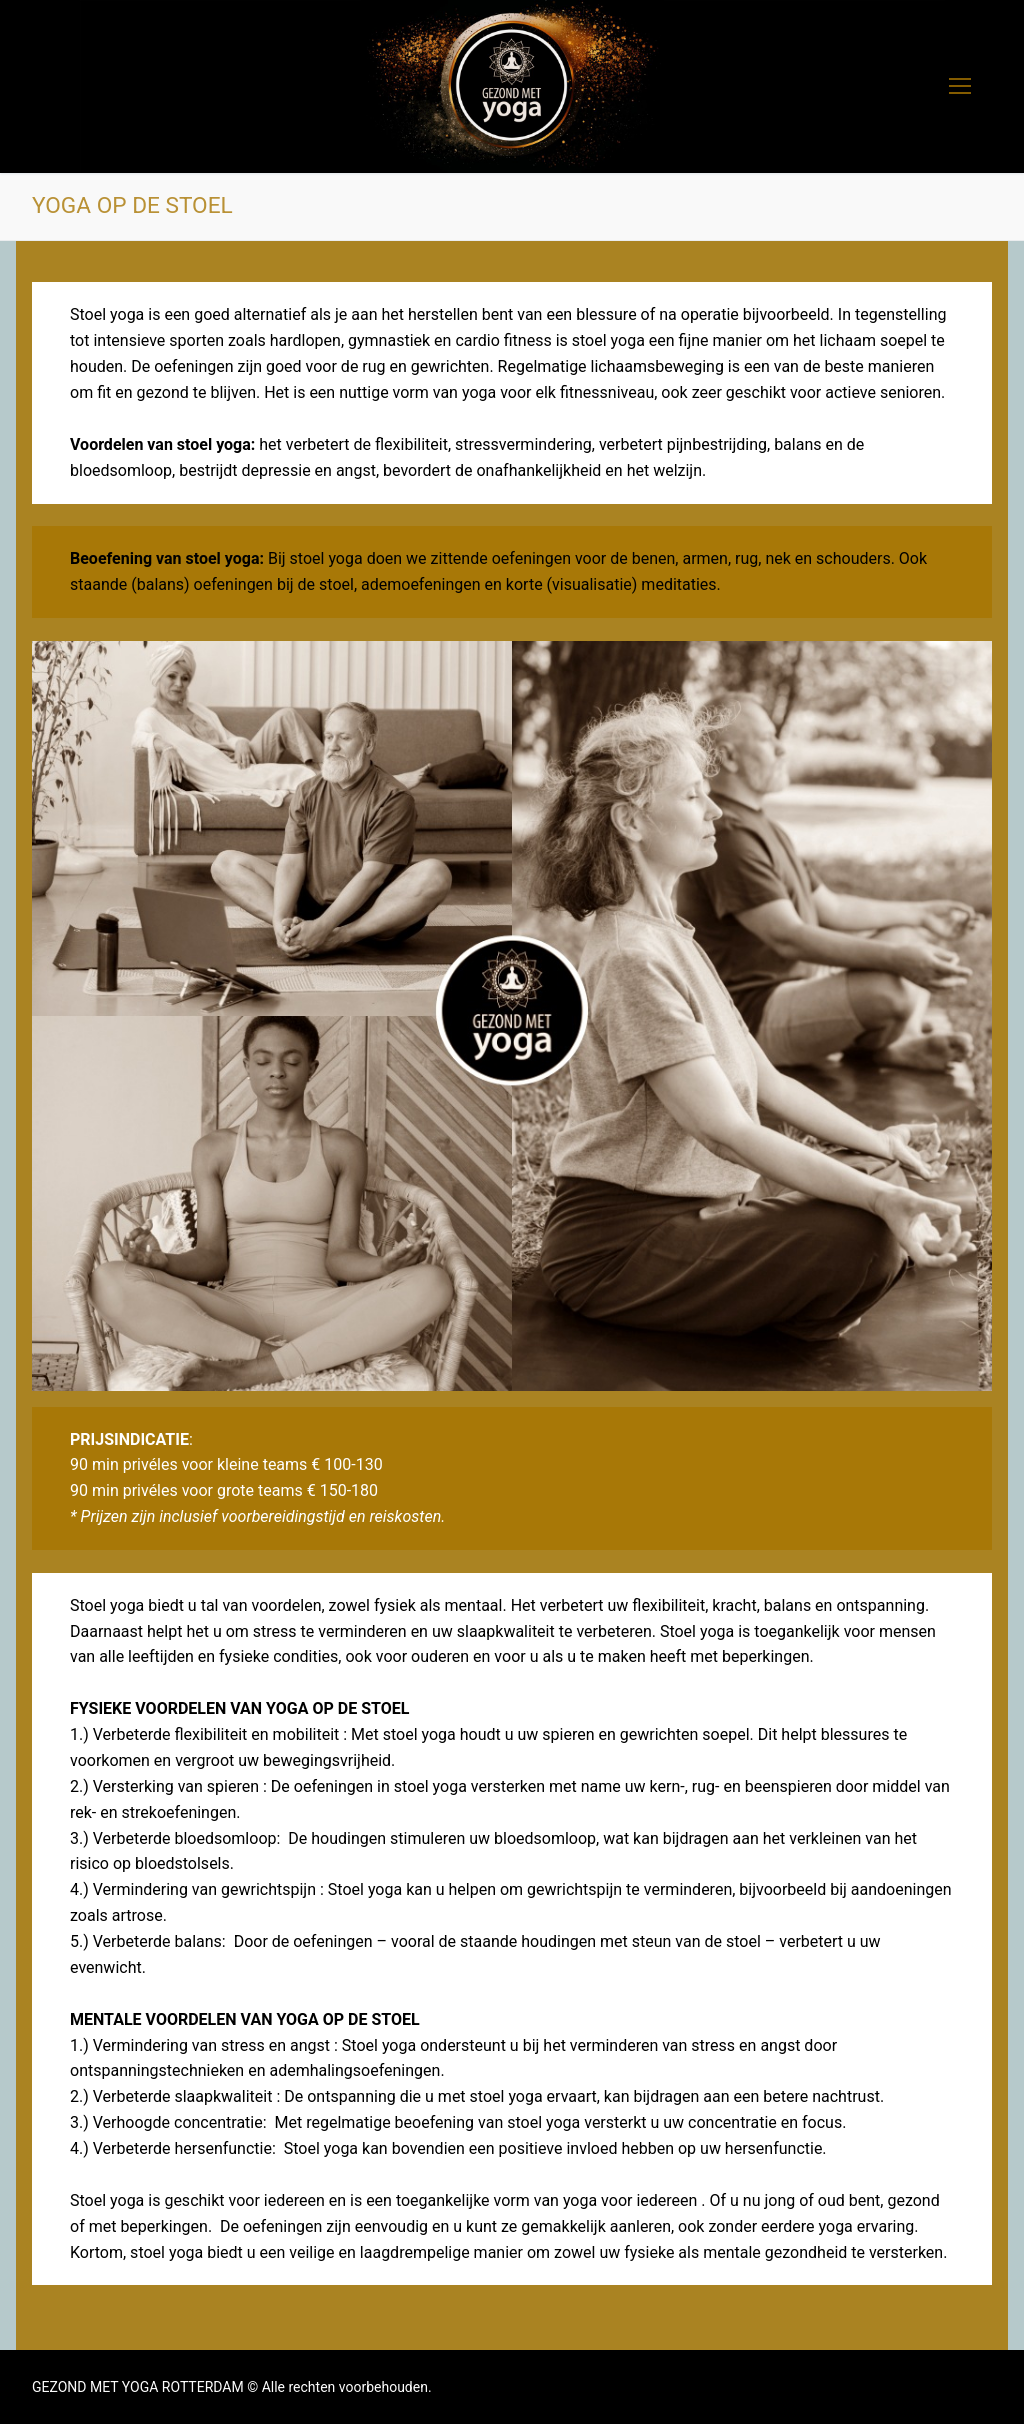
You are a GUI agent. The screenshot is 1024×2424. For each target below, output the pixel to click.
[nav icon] (960, 87)
